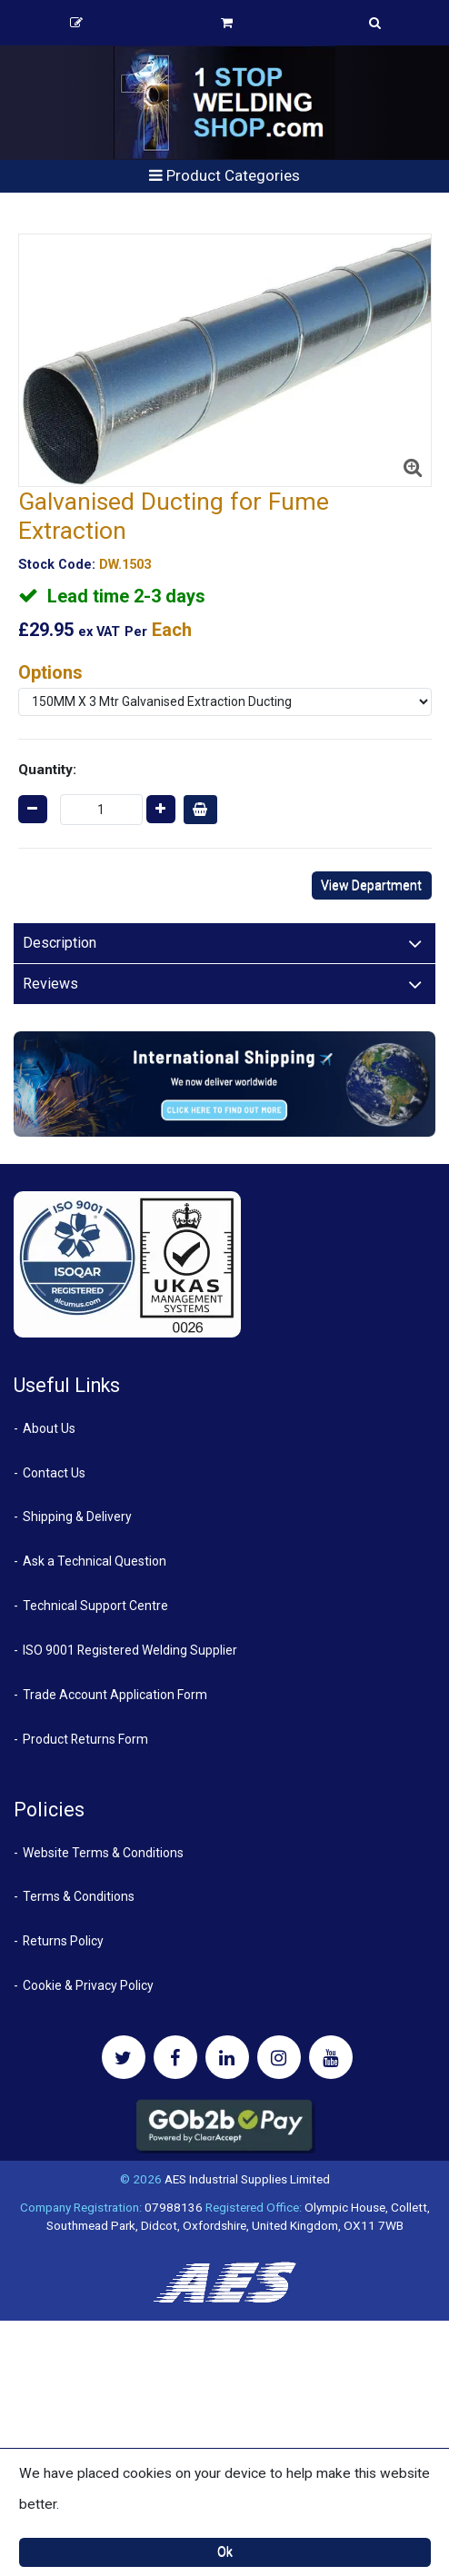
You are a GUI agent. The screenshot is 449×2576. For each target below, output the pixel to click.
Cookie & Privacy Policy (88, 1985)
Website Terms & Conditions (103, 1852)
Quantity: (47, 769)
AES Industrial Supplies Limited (247, 2179)
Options (50, 672)
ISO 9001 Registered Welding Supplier (130, 1650)
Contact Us (54, 1473)
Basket (227, 22)
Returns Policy (63, 1941)
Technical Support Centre (95, 1605)
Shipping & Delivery (77, 1516)
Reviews (50, 983)
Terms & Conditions (79, 1896)
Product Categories (224, 175)
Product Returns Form (85, 1739)
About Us (49, 1428)
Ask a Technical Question (94, 1561)
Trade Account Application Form (115, 1694)
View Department (371, 885)
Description (59, 942)
